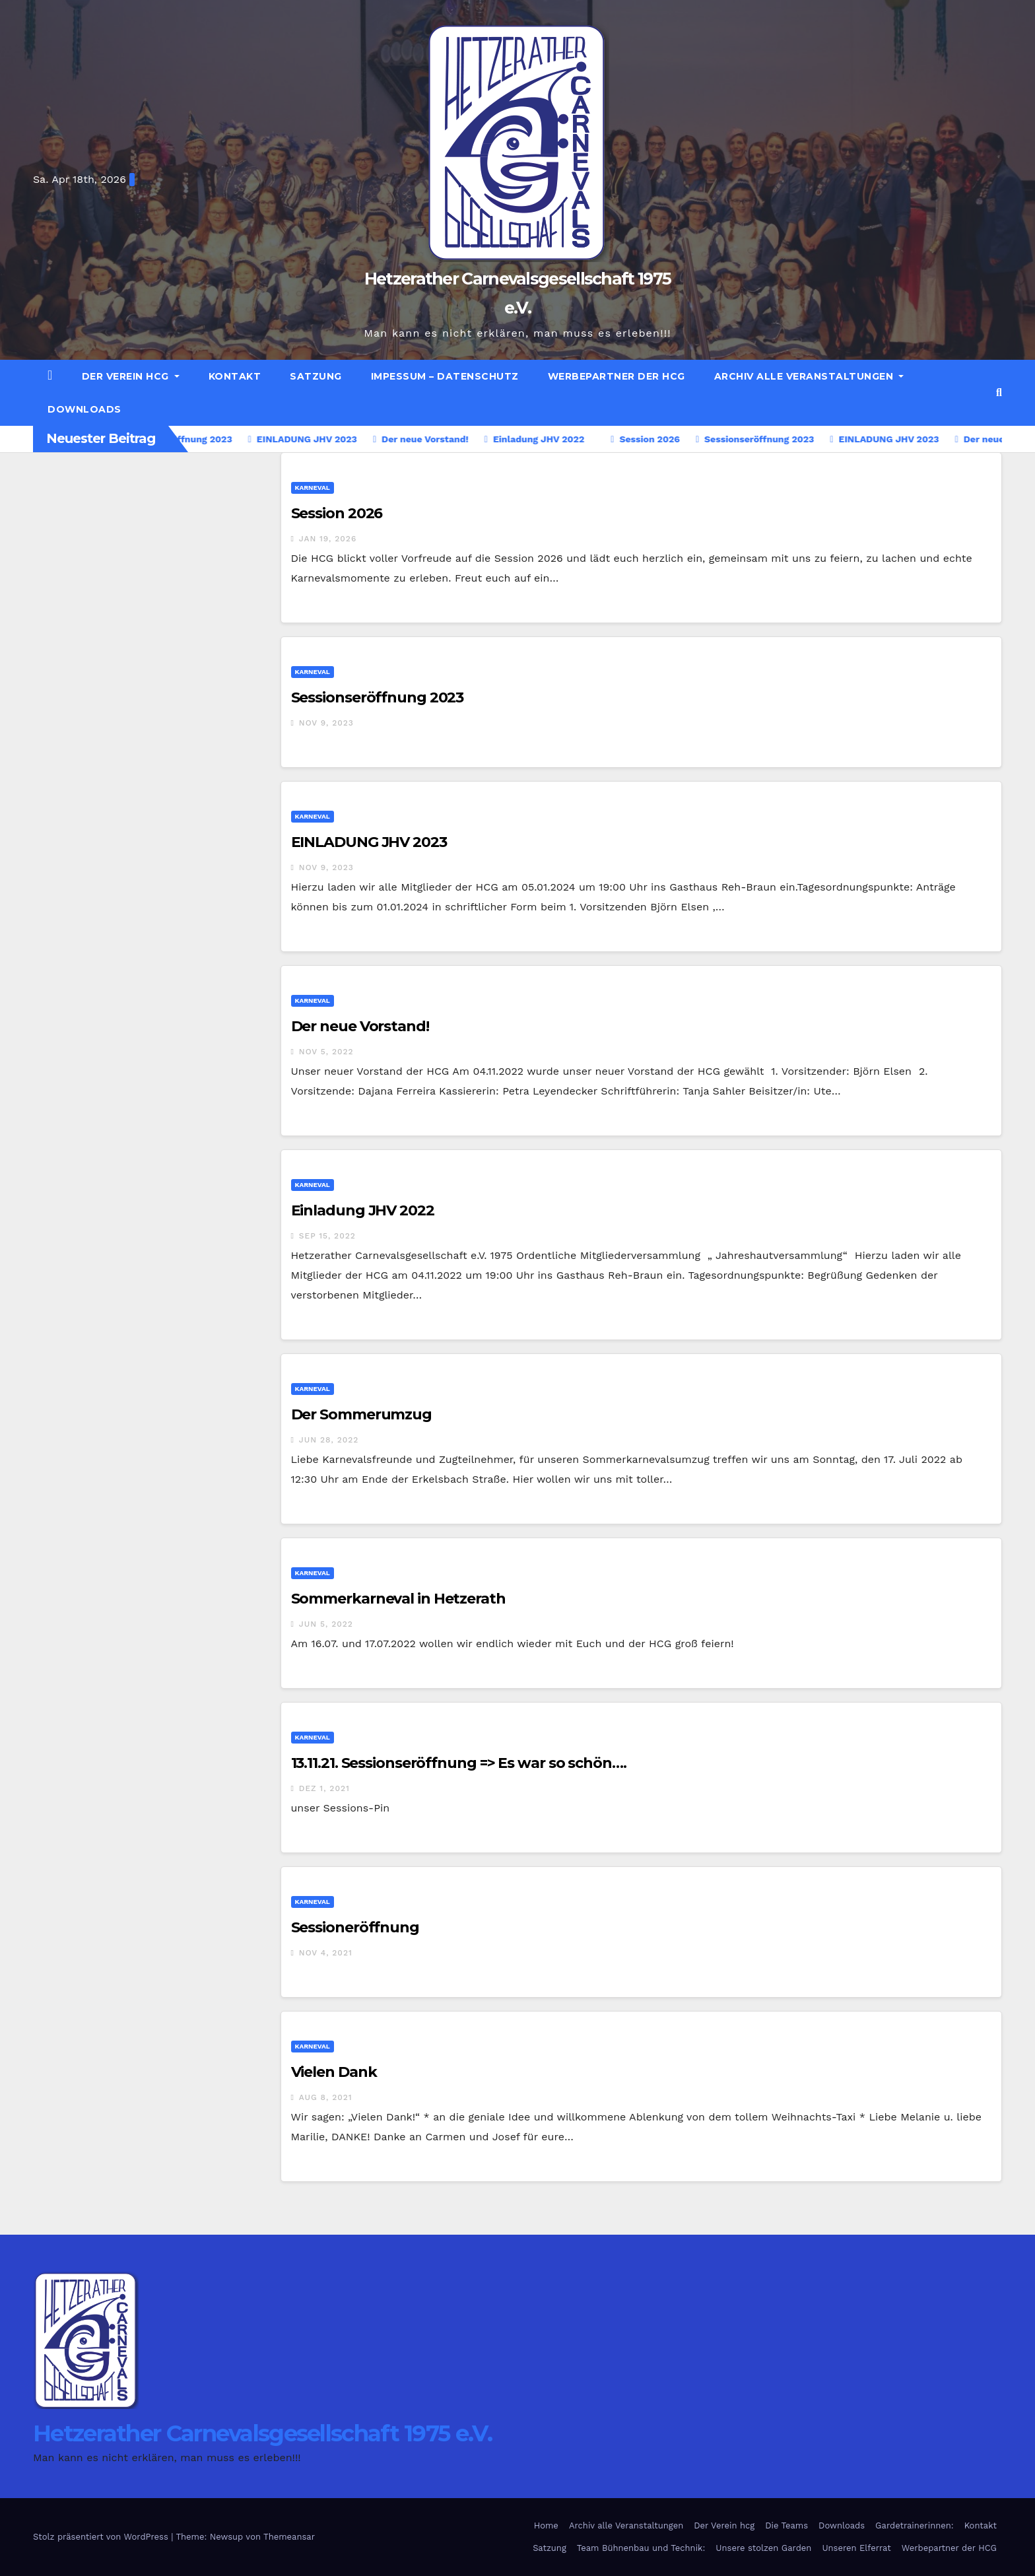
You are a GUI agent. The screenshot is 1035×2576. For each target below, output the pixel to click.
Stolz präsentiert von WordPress (102, 2537)
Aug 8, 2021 (325, 2097)
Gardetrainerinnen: (914, 2525)
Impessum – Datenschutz (445, 376)
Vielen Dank (334, 2072)
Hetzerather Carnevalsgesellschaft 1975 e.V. (262, 2433)
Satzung (316, 376)
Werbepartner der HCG (616, 376)
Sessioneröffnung (355, 1927)
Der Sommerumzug (361, 1414)
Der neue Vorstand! (360, 1026)
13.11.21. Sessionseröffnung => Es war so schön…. (458, 1763)
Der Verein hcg (131, 376)
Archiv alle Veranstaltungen (809, 376)
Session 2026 (337, 513)
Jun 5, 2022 (326, 1624)
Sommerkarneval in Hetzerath (398, 1599)
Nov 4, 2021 (325, 1952)
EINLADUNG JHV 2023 (369, 842)
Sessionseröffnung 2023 (377, 697)
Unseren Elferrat (856, 2548)
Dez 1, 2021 (324, 1788)
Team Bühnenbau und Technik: (641, 2548)
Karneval (312, 487)
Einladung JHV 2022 (362, 1210)
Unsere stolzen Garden (763, 2548)
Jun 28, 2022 (329, 1439)
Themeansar (289, 2537)
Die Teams (786, 2525)
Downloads (84, 409)
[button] (999, 392)
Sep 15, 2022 (327, 1235)
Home (546, 2525)
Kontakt (235, 376)
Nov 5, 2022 (326, 1051)
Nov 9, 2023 (326, 723)
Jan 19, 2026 (327, 538)
